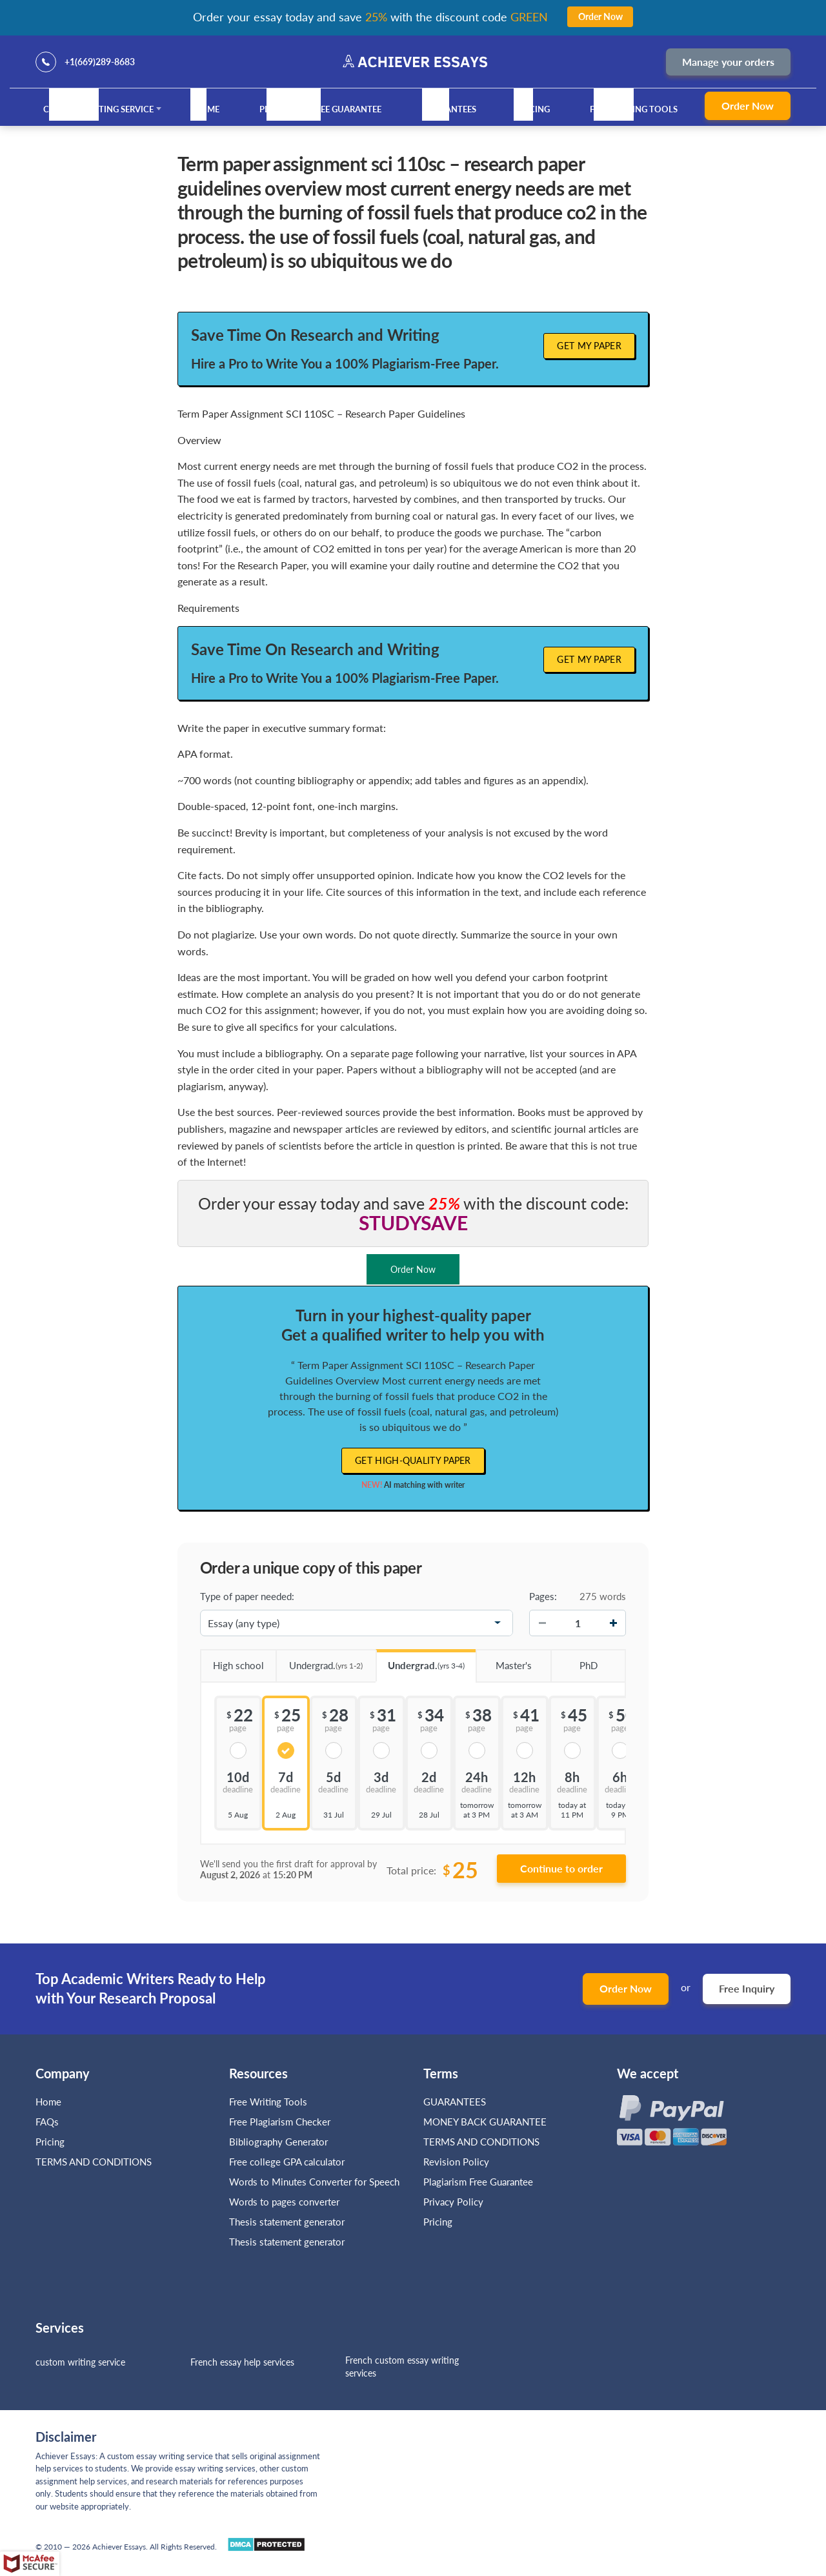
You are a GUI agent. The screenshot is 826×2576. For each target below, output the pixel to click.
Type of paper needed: (247, 1596)
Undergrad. (319, 1661)
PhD (573, 1660)
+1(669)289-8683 (100, 61)
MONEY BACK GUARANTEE (485, 2121)
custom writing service (80, 2362)
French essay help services (242, 2362)
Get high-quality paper (413, 1460)
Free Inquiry (746, 1988)
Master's (504, 1660)
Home (206, 109)
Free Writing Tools (634, 109)
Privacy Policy (453, 2201)
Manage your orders (728, 62)
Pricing (533, 109)
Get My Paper (589, 345)
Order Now (747, 105)
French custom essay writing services (402, 2366)
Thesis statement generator (287, 2221)
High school (232, 1660)
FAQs (47, 2121)
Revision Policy (456, 2161)
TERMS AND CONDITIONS (94, 2161)
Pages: (543, 1596)
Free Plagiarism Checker (279, 2121)
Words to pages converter (284, 2201)
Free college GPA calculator (287, 2161)
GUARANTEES (449, 109)
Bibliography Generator (278, 2141)
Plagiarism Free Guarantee (320, 109)
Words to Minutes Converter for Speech (314, 2181)
